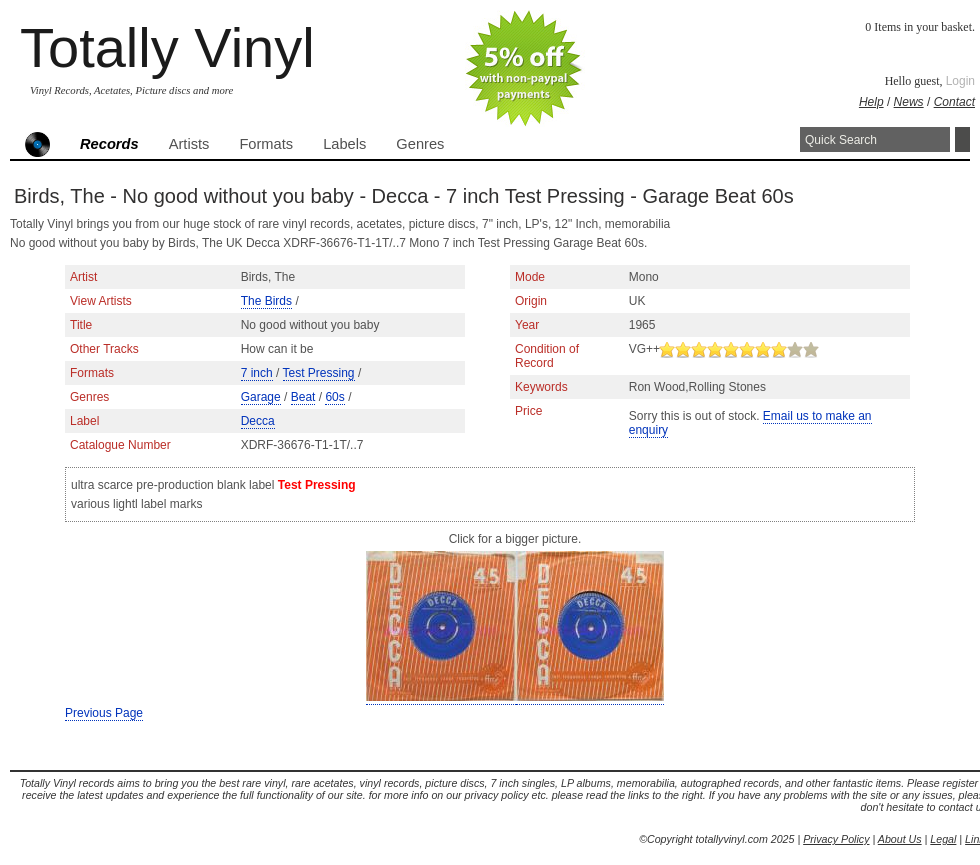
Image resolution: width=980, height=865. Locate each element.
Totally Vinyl (167, 47)
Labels (344, 144)
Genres (420, 144)
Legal (943, 839)
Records (109, 144)
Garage (261, 397)
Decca (258, 421)
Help (871, 102)
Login (960, 81)
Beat (303, 397)
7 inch (257, 373)
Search (962, 139)
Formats (266, 144)
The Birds (266, 301)
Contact (954, 102)
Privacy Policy (836, 839)
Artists (189, 144)
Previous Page (104, 713)
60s (334, 397)
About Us (900, 839)
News (909, 102)
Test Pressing (319, 373)
